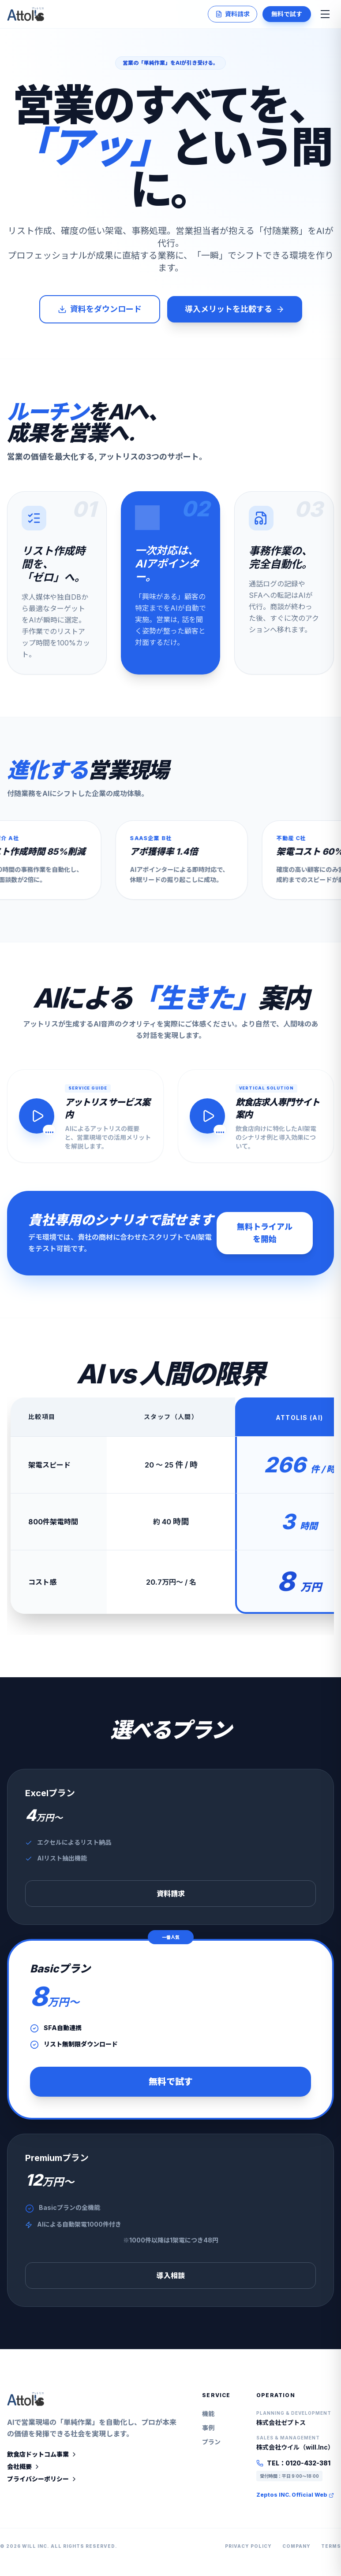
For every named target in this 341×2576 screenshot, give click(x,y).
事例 (208, 2432)
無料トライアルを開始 (264, 1238)
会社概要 (24, 2471)
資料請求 (232, 14)
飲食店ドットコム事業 (42, 2459)
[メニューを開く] (325, 14)
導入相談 (171, 2280)
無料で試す (286, 14)
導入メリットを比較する (235, 309)
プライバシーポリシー (42, 2483)
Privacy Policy (248, 2551)
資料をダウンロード (100, 309)
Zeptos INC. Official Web (295, 2499)
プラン (211, 2446)
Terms (331, 2551)
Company (296, 2551)
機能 (208, 2418)
